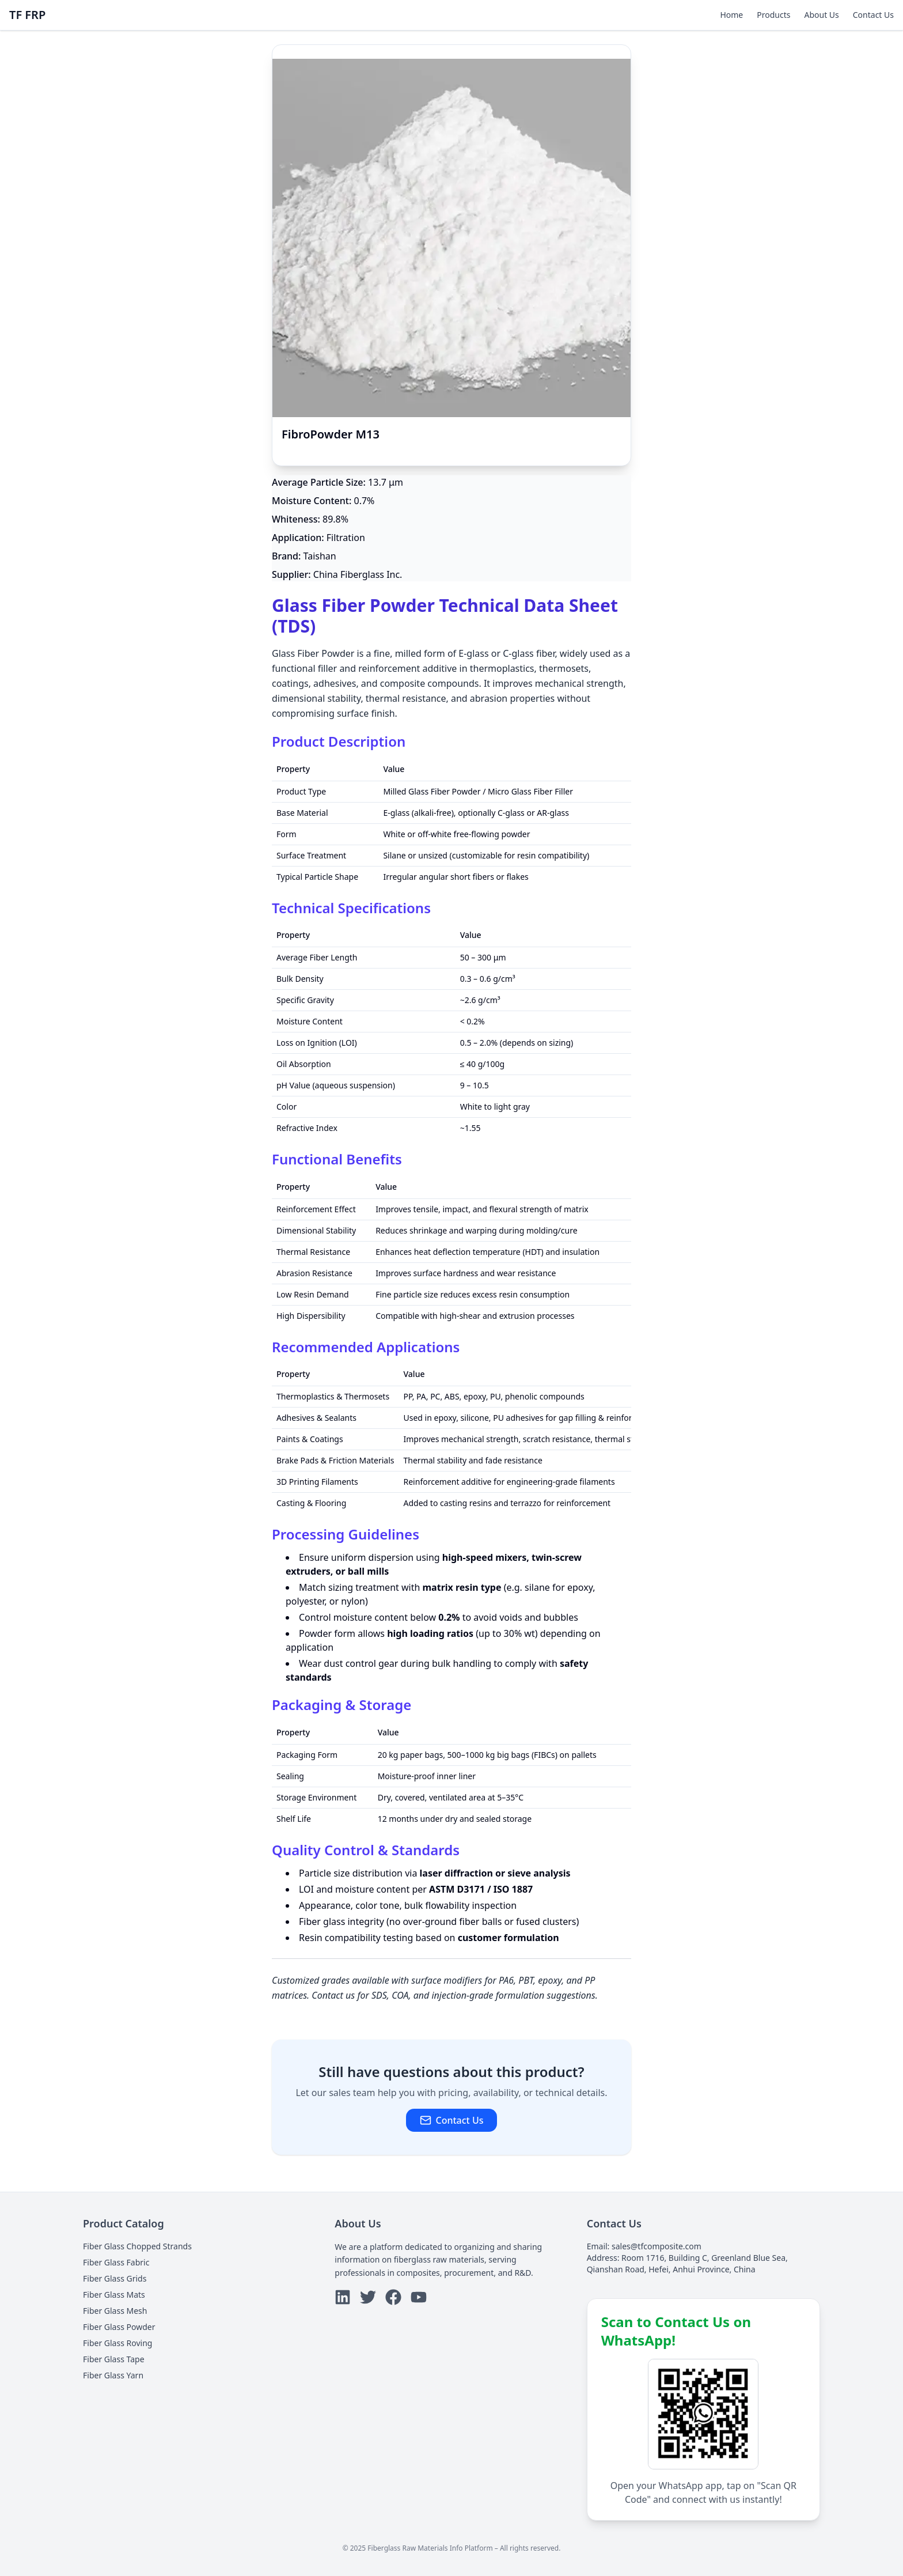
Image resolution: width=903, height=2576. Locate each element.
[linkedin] (343, 2297)
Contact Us (873, 14)
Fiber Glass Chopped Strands (137, 2246)
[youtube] (419, 2297)
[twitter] (368, 2297)
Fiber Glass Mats (114, 2294)
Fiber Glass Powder (119, 2326)
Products (773, 14)
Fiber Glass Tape (114, 2359)
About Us (821, 14)
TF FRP (27, 14)
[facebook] (393, 2297)
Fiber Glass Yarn (113, 2375)
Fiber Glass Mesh (115, 2310)
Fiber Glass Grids (114, 2278)
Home (731, 14)
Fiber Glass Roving (117, 2342)
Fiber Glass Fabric (116, 2262)
